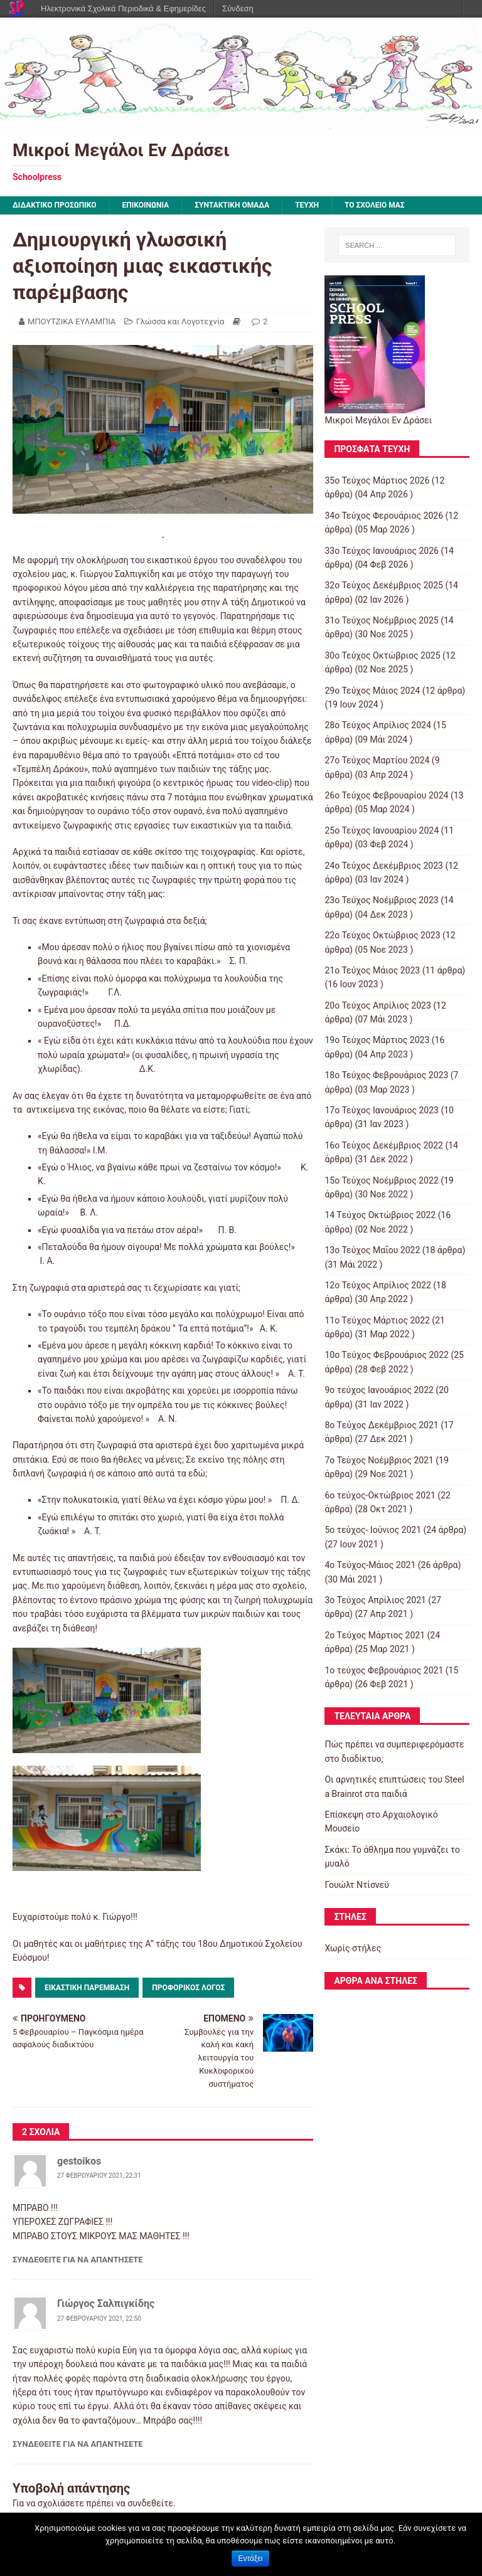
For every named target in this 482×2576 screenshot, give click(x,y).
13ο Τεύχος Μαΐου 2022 (372, 1250)
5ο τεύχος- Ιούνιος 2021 (372, 1530)
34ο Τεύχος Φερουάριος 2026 (383, 516)
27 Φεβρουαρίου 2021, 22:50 (99, 2318)
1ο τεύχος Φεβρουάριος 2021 (383, 1670)
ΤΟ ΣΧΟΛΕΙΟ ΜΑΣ (375, 205)
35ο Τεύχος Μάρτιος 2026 (376, 480)
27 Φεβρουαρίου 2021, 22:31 (99, 2175)
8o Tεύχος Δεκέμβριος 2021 (381, 1425)
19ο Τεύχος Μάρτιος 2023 (376, 1040)
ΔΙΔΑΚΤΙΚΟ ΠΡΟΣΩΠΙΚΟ (55, 205)
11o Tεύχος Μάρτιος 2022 (376, 1320)
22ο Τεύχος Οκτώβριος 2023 (382, 935)
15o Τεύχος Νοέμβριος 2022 (381, 1180)
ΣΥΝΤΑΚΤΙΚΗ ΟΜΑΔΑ (232, 205)
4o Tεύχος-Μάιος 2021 (369, 1565)
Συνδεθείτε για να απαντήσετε (78, 2259)
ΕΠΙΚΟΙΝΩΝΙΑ (145, 205)
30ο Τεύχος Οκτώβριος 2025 (382, 655)
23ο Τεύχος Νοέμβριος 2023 (381, 900)
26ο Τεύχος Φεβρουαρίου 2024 (386, 795)
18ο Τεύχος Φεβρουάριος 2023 (386, 1075)
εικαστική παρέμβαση (87, 1987)
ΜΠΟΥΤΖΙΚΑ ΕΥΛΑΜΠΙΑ (71, 321)
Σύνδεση (238, 8)
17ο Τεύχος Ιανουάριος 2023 (381, 1110)
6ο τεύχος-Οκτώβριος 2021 (379, 1495)
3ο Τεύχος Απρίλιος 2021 (375, 1600)
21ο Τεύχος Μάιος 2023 (372, 970)
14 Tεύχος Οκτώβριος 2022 (380, 1215)
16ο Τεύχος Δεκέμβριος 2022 (383, 1145)
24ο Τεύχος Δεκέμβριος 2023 (383, 866)
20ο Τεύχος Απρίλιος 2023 (377, 1005)
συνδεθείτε (150, 2503)
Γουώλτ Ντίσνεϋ (356, 1885)
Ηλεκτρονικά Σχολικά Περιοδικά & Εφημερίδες (123, 8)
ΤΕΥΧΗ (307, 205)
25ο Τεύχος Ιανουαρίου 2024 (381, 830)
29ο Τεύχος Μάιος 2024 (372, 691)
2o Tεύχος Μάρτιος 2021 (374, 1635)
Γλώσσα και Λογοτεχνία (180, 321)
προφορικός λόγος (188, 1987)
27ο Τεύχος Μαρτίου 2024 (376, 760)
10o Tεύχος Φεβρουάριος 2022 (386, 1355)
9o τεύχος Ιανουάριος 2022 (378, 1390)
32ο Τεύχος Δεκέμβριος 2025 (383, 585)
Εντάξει (250, 2558)
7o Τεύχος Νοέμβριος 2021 (378, 1460)
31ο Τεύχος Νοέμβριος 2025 (381, 620)
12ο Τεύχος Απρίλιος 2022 (377, 1285)
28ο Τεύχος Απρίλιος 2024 (377, 725)
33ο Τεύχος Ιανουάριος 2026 (381, 551)
